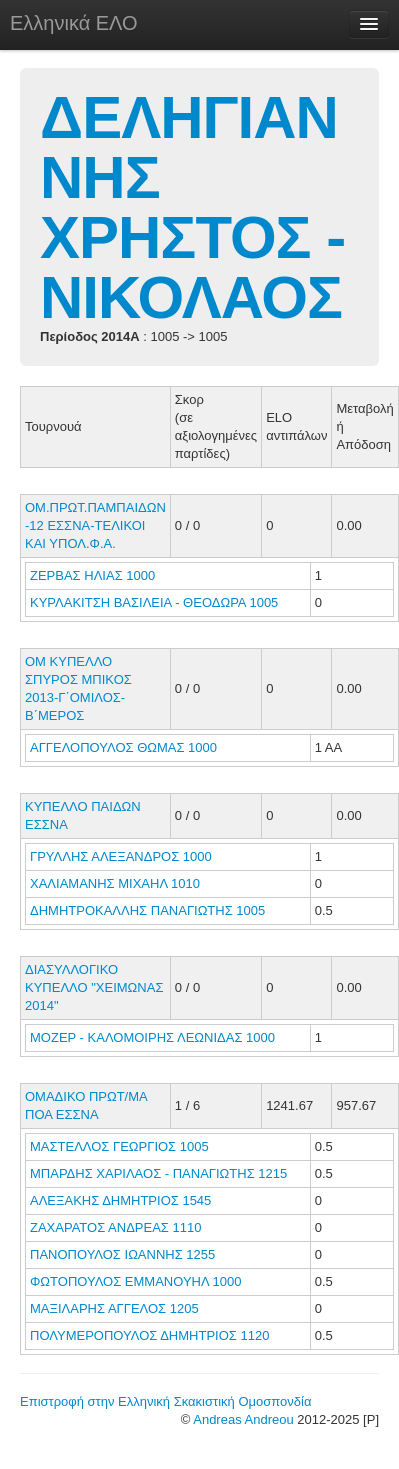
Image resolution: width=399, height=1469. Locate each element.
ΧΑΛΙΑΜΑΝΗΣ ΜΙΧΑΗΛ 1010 (115, 883)
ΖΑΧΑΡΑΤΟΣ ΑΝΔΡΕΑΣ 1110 (115, 1227)
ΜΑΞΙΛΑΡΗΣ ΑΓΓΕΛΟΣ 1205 (114, 1308)
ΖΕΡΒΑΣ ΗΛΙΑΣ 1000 (92, 575)
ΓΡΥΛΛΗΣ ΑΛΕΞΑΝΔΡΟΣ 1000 (121, 856)
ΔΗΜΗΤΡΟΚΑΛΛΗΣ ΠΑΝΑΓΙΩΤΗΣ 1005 (147, 910)
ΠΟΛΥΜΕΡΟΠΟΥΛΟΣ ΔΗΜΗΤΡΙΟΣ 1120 (149, 1335)
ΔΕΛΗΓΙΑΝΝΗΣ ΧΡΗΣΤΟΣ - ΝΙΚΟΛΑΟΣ (192, 207)
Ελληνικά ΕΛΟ (74, 23)
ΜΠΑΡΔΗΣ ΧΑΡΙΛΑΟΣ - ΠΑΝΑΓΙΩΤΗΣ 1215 (158, 1173)
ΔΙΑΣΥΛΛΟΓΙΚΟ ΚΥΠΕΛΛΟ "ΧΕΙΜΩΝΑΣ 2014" (94, 987)
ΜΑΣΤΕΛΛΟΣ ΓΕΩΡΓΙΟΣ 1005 (119, 1146)
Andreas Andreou (243, 1419)
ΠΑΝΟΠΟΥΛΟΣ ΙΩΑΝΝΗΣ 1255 (122, 1254)
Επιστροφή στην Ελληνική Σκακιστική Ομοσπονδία (165, 1401)
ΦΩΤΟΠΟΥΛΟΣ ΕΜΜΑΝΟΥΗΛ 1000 (136, 1281)
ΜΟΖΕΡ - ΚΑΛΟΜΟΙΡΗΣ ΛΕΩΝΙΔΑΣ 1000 (152, 1037)
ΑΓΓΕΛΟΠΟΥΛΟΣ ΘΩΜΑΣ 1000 (123, 747)
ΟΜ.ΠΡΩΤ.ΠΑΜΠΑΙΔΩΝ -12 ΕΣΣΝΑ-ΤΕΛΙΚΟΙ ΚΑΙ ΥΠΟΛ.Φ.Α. (95, 525)
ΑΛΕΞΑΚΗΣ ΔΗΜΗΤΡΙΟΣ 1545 (120, 1200)
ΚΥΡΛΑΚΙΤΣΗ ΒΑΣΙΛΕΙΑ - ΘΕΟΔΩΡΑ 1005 (154, 602)
